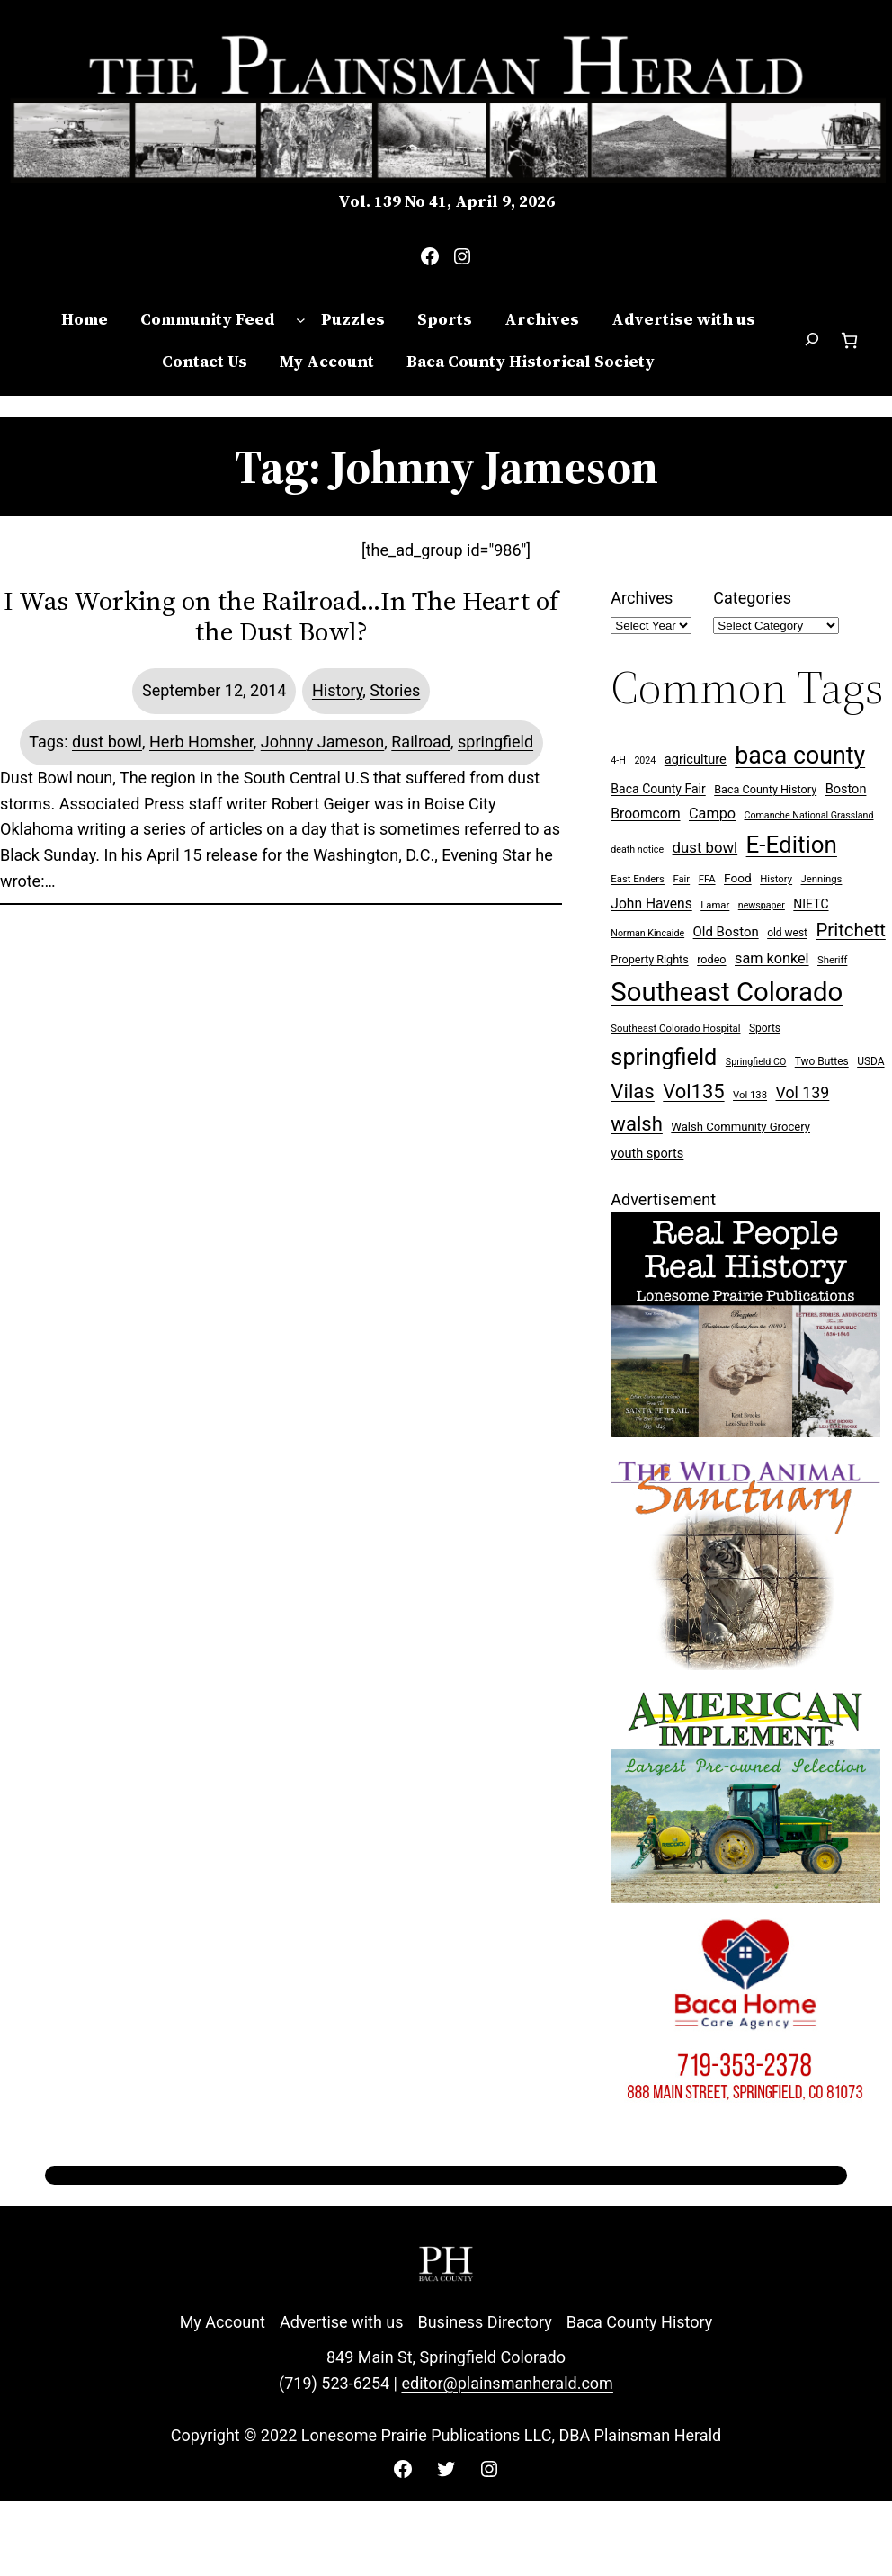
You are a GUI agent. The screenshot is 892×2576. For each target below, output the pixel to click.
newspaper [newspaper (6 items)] (761, 905)
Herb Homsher (201, 741)
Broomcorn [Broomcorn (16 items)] (645, 814)
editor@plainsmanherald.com (506, 2383)
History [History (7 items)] (776, 879)
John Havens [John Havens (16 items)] (651, 904)
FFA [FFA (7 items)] (707, 879)
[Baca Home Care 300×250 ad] (745, 2130)
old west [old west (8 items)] (787, 932)
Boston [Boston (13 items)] (846, 789)
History (337, 690)
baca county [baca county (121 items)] (800, 755)
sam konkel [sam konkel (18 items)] (772, 958)
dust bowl (107, 741)
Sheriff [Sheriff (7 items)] (832, 960)
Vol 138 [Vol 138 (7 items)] (750, 1095)
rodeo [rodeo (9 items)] (711, 959)
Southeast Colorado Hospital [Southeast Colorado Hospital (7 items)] (675, 1028)
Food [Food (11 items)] (738, 878)
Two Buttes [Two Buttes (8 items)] (822, 1061)
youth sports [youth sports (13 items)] (647, 1153)
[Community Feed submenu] (301, 320)
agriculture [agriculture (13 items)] (696, 759)
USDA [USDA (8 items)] (870, 1061)
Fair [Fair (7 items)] (681, 879)
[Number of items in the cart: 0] (849, 340)
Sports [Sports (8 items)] (764, 1028)
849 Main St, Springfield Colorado (446, 2357)
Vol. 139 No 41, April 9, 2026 (446, 201)
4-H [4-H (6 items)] (618, 760)
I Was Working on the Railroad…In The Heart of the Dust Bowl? (281, 616)
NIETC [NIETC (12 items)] (810, 904)
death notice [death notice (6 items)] (637, 849)
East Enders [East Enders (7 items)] (638, 879)
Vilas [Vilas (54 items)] (632, 1091)
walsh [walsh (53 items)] (636, 1124)
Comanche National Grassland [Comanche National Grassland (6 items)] (809, 815)
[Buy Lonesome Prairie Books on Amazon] (745, 1431)
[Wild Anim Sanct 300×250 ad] (745, 1664)
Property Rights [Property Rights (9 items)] (649, 959)
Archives (642, 597)
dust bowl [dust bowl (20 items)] (705, 847)
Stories (395, 690)
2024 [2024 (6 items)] (645, 760)
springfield (495, 741)
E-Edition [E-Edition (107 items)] (791, 844)
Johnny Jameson (323, 741)
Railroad (420, 741)
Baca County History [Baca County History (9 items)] (765, 789)
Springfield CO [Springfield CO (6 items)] (756, 1062)
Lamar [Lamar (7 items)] (714, 905)
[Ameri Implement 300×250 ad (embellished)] (745, 1897)
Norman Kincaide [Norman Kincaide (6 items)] (647, 933)
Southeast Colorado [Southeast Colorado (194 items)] (727, 992)
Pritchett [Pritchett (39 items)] (850, 930)
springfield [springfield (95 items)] (664, 1057)
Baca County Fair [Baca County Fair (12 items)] (658, 789)
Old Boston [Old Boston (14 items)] (726, 932)
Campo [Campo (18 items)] (712, 813)
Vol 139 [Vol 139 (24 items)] (803, 1092)
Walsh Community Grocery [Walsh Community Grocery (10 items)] (740, 1126)
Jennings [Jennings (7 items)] (822, 879)
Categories (752, 597)
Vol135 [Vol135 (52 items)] (693, 1091)
